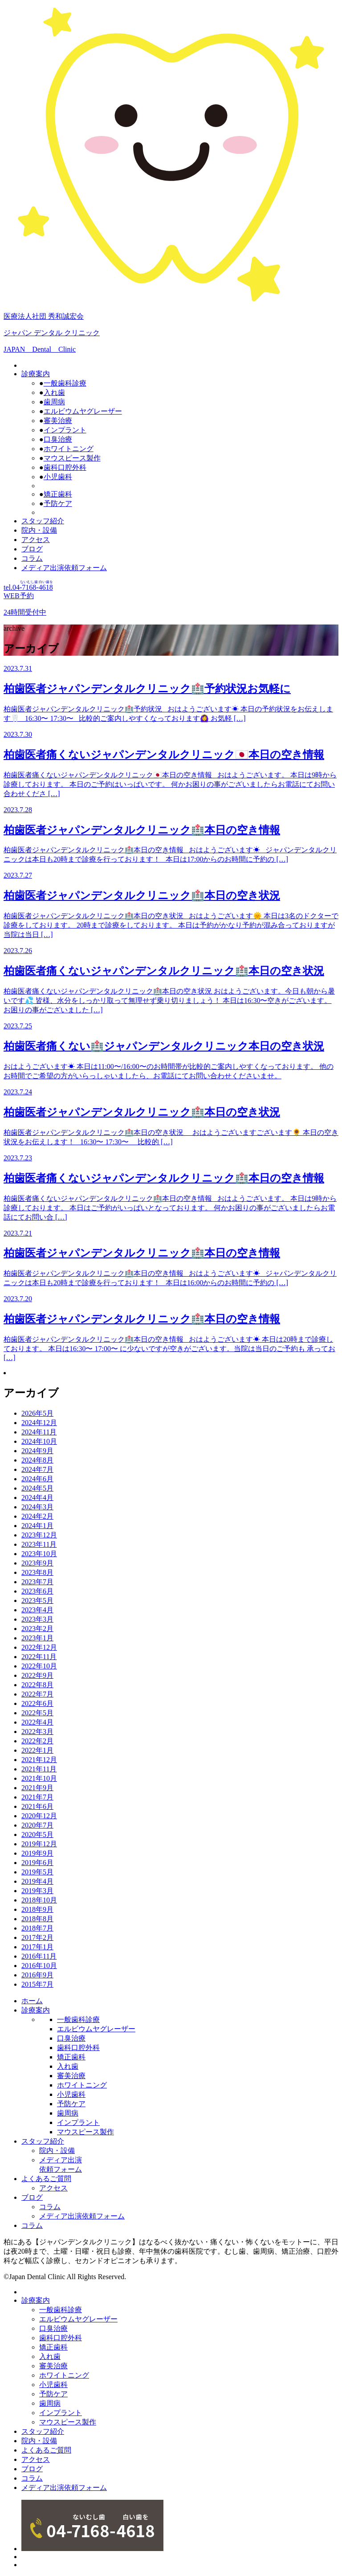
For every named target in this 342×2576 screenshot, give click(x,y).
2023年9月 (37, 1563)
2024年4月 (37, 1497)
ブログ (32, 549)
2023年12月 (39, 1535)
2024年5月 (37, 1488)
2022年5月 (37, 1713)
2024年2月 (37, 1516)
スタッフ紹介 (42, 521)
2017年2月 (37, 1937)
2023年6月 (37, 1591)
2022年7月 (37, 1694)
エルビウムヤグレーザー (83, 411)
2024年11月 (39, 1432)
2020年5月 (37, 1834)
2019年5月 (37, 1872)
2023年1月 (37, 1638)
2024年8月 (37, 1460)
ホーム (32, 2001)
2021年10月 (39, 1778)
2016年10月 (39, 1965)
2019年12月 (39, 1844)
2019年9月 (37, 1853)
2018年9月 (37, 1909)
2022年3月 (37, 1731)
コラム (32, 558)
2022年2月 (37, 1741)
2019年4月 (37, 1881)
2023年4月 (37, 1610)
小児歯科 (58, 477)
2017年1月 (37, 1947)
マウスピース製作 (72, 458)
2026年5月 (37, 1413)
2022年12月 (39, 1647)
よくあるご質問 (46, 2178)
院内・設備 (39, 530)
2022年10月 (39, 1666)
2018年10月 (39, 1900)
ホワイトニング (69, 448)
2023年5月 (37, 1600)
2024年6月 (37, 1479)
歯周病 (54, 402)
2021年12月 (39, 1759)
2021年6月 (37, 1806)
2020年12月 (39, 1816)
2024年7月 (37, 1469)
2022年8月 (37, 1685)
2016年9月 (37, 1975)
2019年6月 (37, 1862)
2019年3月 (37, 1890)
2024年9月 (37, 1450)
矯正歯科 (58, 494)
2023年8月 (37, 1572)
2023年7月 (37, 1582)
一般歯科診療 (65, 383)
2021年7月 (37, 1797)
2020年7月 (37, 1825)
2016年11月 (39, 1956)
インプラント (65, 430)
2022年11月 (39, 1656)
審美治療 (58, 420)
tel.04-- (28, 587)
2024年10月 (39, 1441)
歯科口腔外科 (65, 467)
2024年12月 (39, 1422)
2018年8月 (37, 1919)
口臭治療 (58, 439)
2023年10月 (39, 1553)
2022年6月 (37, 1703)
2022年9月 (37, 1675)
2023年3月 (37, 1619)
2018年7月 (37, 1928)
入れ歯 (54, 392)
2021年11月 (39, 1769)
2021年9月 (37, 1787)
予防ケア (58, 503)
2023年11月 (39, 1544)
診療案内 (35, 374)
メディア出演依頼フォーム (64, 567)
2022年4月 (37, 1722)
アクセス (35, 539)
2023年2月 (37, 1628)
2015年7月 (37, 1984)
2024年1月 (37, 1525)
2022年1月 (37, 1750)
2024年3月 (37, 1507)
